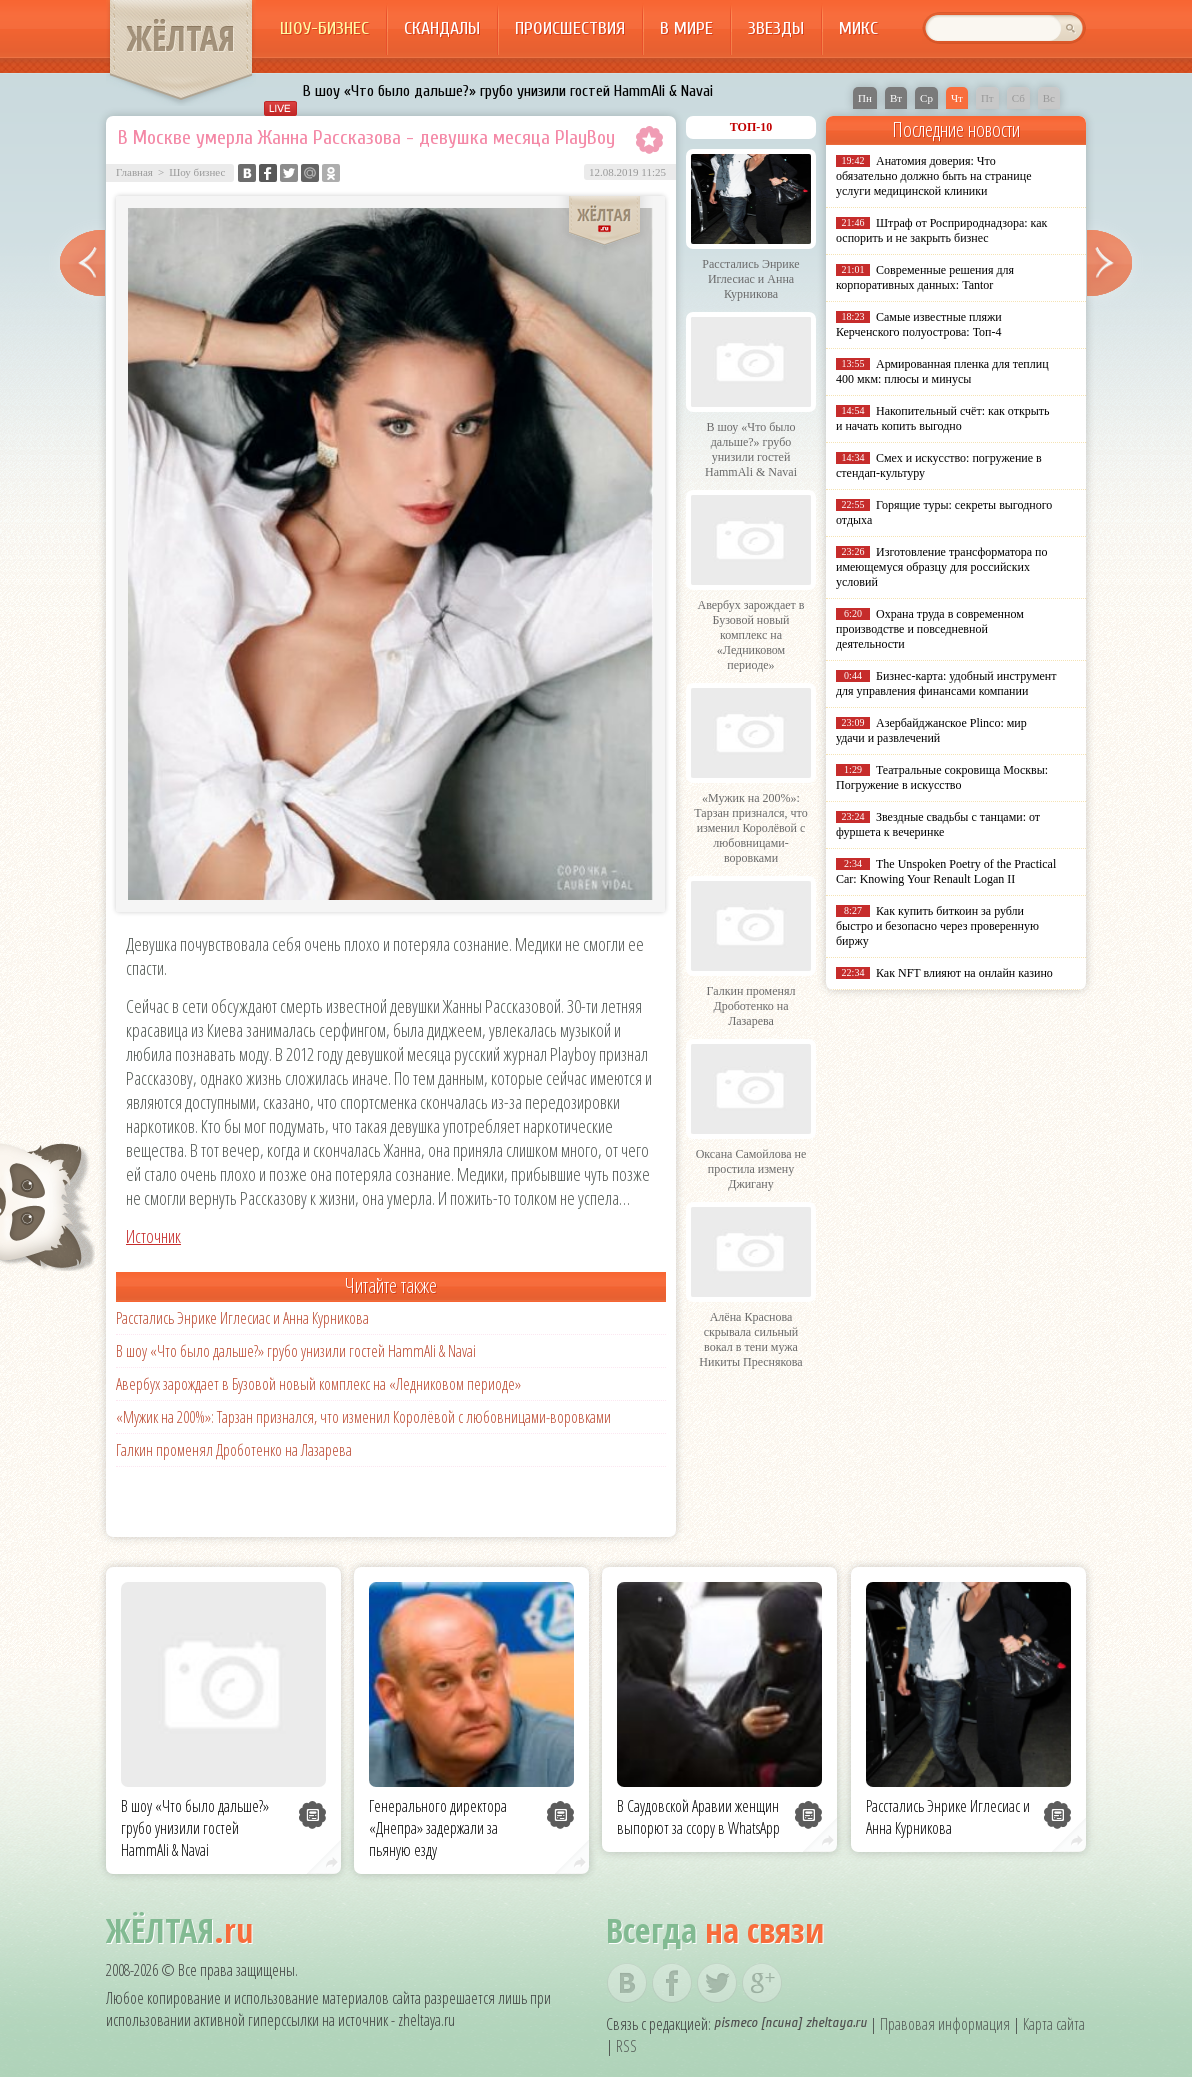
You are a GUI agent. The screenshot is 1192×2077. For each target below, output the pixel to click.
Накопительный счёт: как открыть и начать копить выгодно (943, 418)
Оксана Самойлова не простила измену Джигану (751, 1169)
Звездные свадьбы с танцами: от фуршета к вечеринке (938, 824)
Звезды (776, 28)
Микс (858, 28)
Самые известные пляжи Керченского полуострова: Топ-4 (919, 324)
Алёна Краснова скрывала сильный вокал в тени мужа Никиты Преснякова (750, 1339)
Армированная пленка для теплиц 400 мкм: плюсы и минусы (942, 371)
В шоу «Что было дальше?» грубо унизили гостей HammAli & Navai (508, 91)
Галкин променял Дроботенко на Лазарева (234, 1450)
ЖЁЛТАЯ (181, 38)
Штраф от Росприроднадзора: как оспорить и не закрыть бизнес (941, 230)
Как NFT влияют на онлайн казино (964, 973)
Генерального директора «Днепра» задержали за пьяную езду (438, 1828)
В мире (686, 28)
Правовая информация (945, 2024)
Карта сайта (1054, 2024)
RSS (626, 2046)
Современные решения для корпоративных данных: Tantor (925, 277)
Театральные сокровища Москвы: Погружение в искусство (942, 777)
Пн (865, 98)
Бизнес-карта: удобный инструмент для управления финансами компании (946, 683)
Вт (896, 98)
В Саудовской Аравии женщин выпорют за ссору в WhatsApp (698, 1817)
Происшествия (570, 28)
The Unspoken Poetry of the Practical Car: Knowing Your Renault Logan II (946, 871)
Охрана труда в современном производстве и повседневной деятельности (930, 629)
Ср (926, 98)
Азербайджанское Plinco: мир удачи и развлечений (931, 730)
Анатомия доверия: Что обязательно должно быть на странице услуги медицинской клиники (933, 176)
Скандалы (442, 28)
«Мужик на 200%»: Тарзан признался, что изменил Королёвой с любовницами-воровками (363, 1417)
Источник (153, 1236)
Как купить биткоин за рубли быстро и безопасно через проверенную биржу (937, 926)
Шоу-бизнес (324, 28)
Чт (957, 98)
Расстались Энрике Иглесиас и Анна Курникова (242, 1318)
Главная (134, 172)
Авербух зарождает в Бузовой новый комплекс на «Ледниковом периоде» (318, 1384)
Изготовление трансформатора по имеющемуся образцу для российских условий (942, 567)
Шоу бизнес (197, 172)
